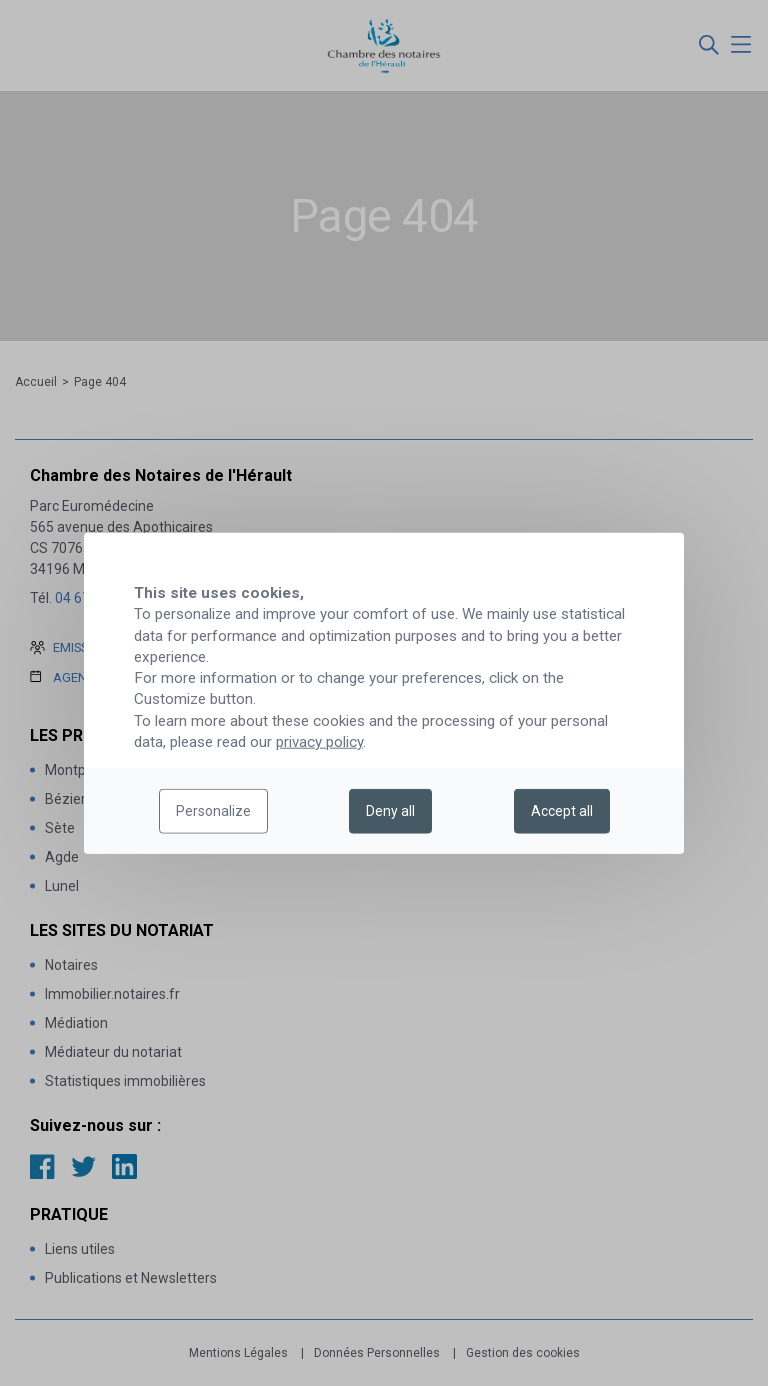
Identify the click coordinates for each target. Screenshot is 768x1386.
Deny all (390, 811)
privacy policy (319, 742)
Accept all (562, 811)
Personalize (213, 811)
